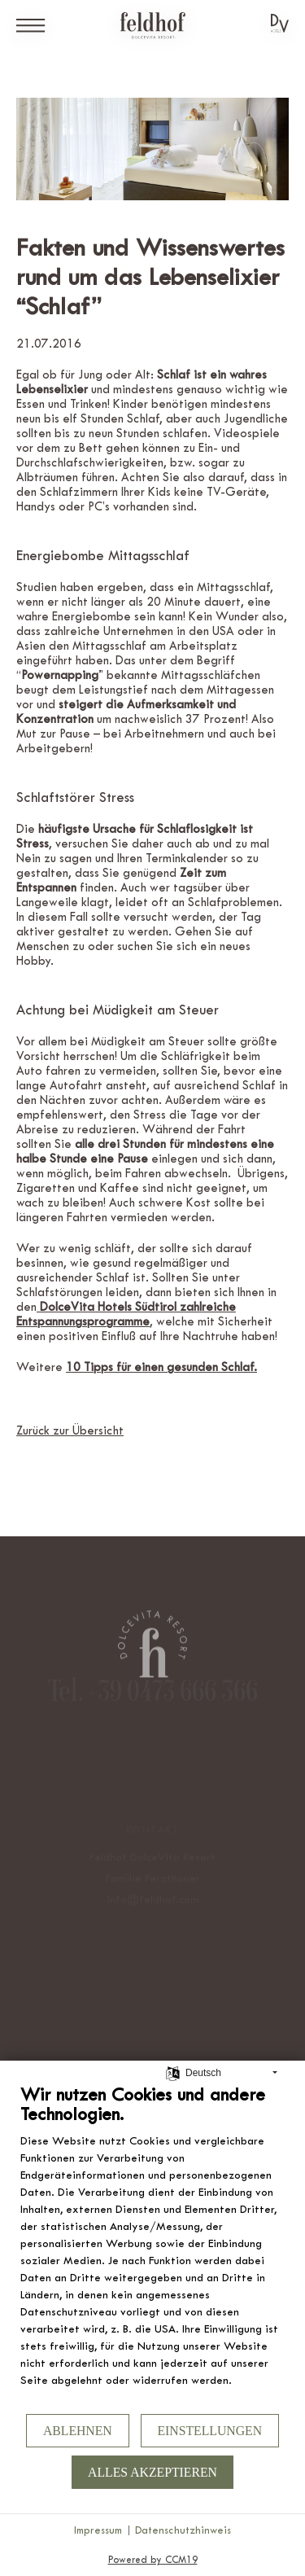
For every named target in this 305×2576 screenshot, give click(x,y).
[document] (152, 2247)
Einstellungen (210, 2431)
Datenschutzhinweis (183, 2530)
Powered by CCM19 (153, 2559)
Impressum (98, 2530)
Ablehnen (77, 2431)
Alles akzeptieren (152, 2472)
